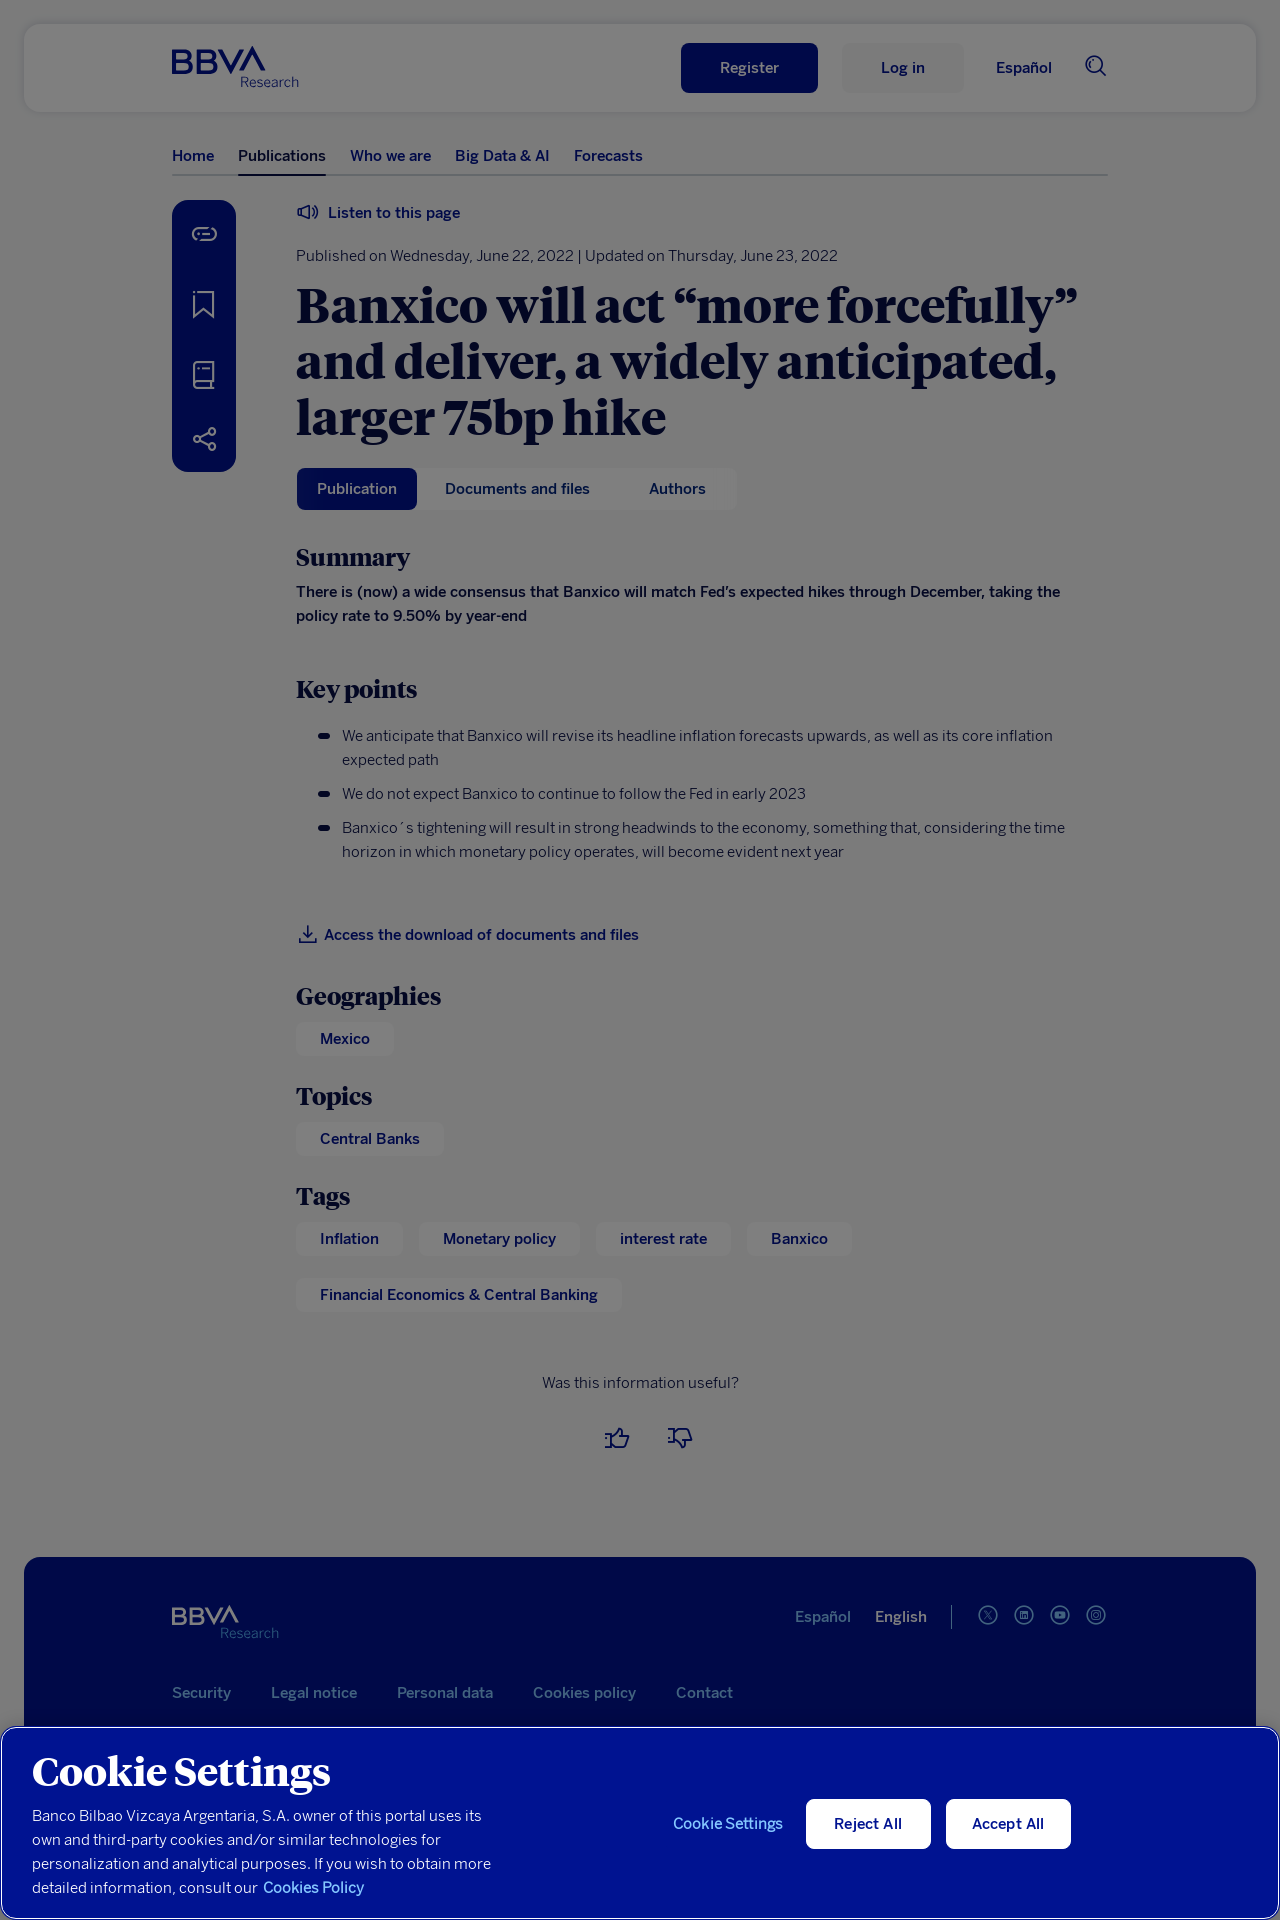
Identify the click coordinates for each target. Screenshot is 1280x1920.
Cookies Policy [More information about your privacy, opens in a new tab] (313, 1888)
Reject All (868, 1824)
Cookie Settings (728, 1824)
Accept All (1008, 1824)
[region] (640, 1823)
